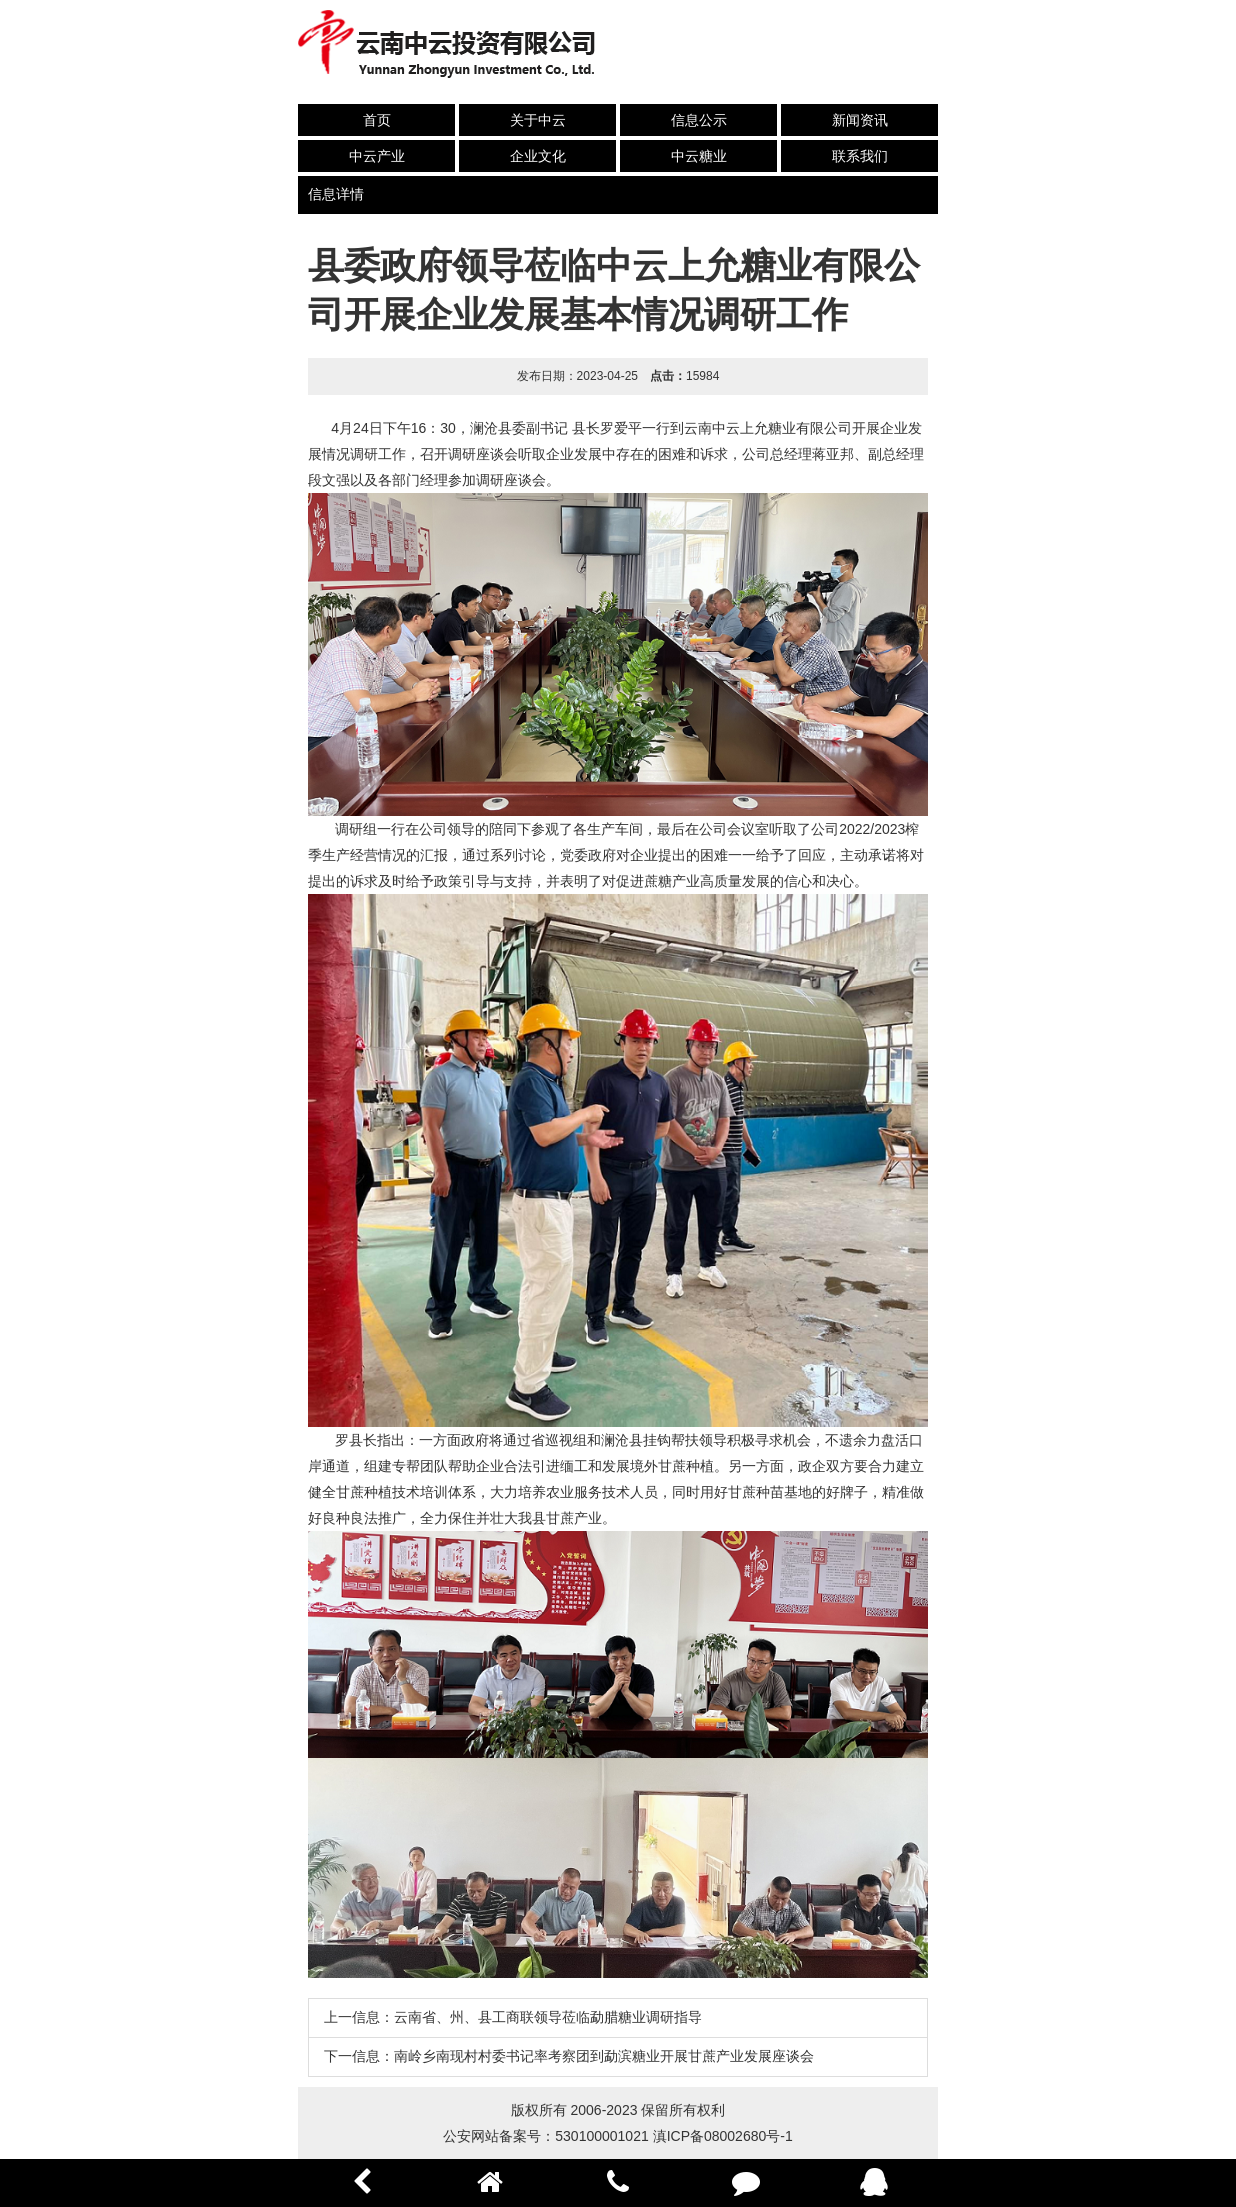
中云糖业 (699, 156)
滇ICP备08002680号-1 (723, 2136)
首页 (377, 120)
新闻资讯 (860, 120)
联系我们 (860, 156)
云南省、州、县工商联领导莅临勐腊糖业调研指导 (548, 2017)
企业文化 (538, 156)
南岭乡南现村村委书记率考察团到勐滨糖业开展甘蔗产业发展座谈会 (604, 2056)
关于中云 (538, 120)
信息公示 (699, 120)
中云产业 (377, 156)
